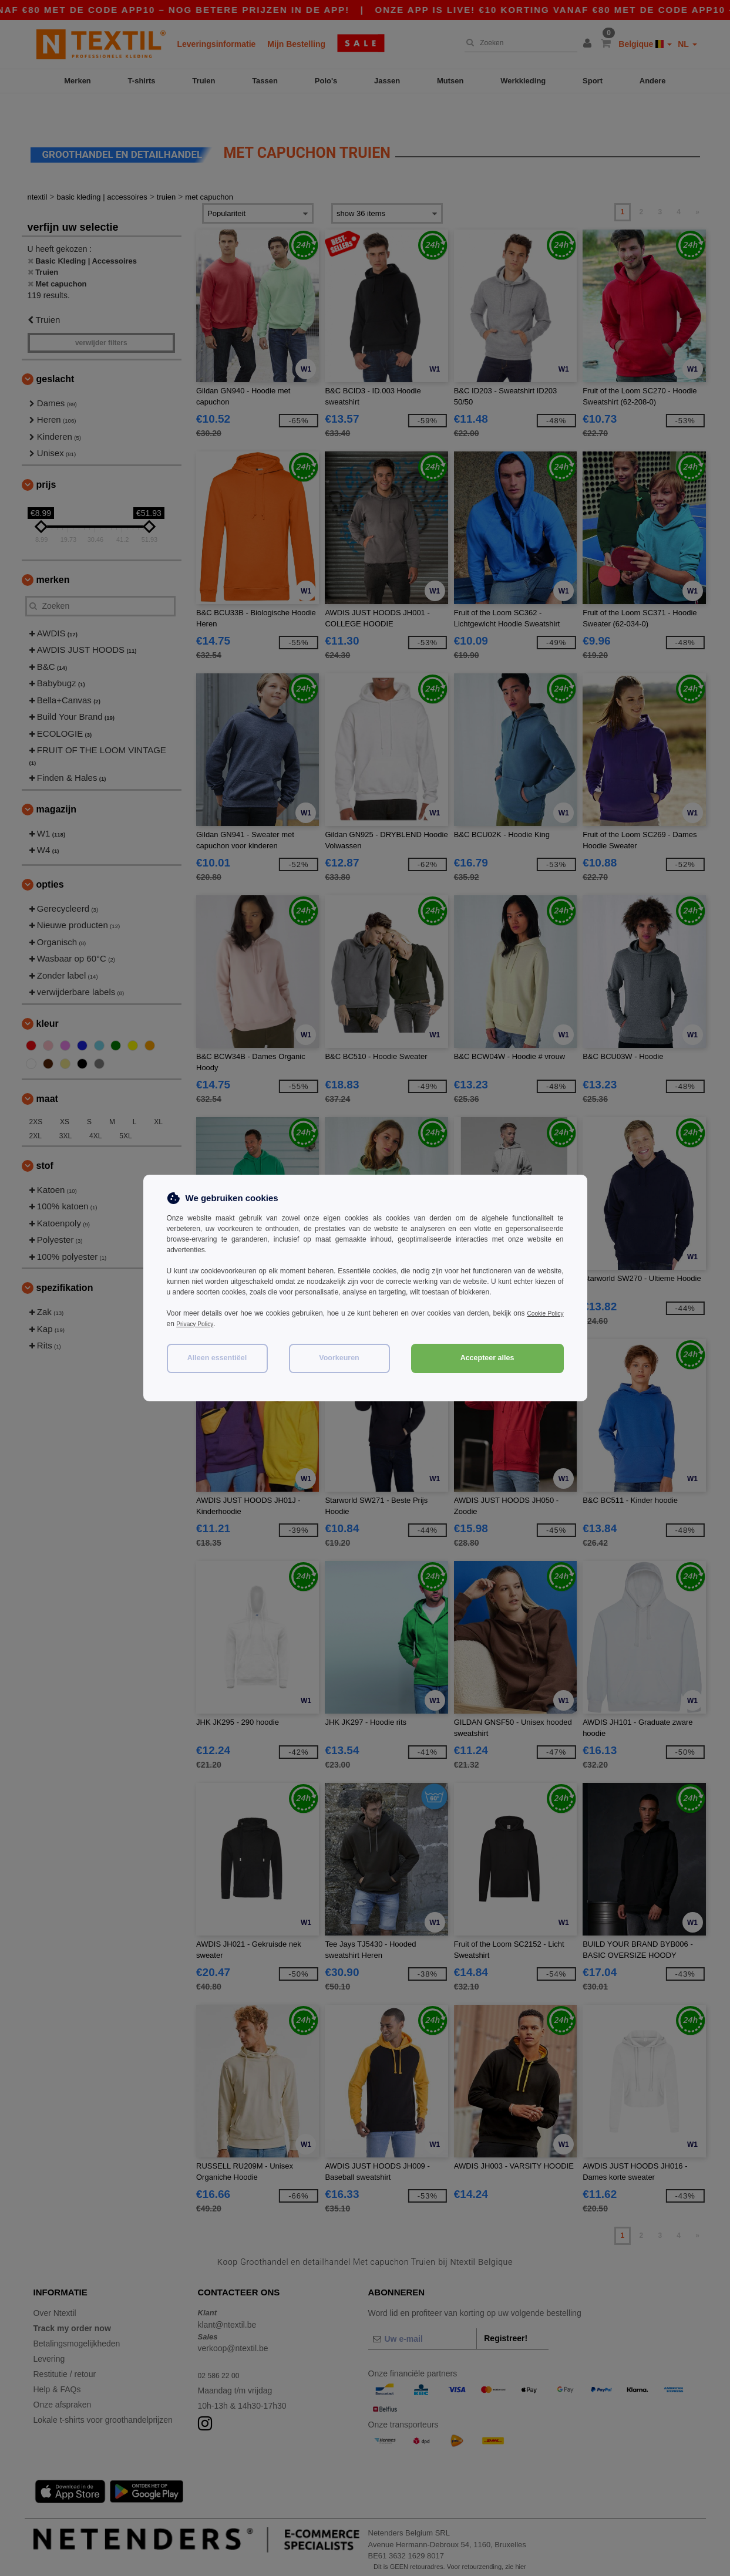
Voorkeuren (339, 1358)
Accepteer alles (487, 1358)
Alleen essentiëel (217, 1358)
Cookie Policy (542, 1313)
